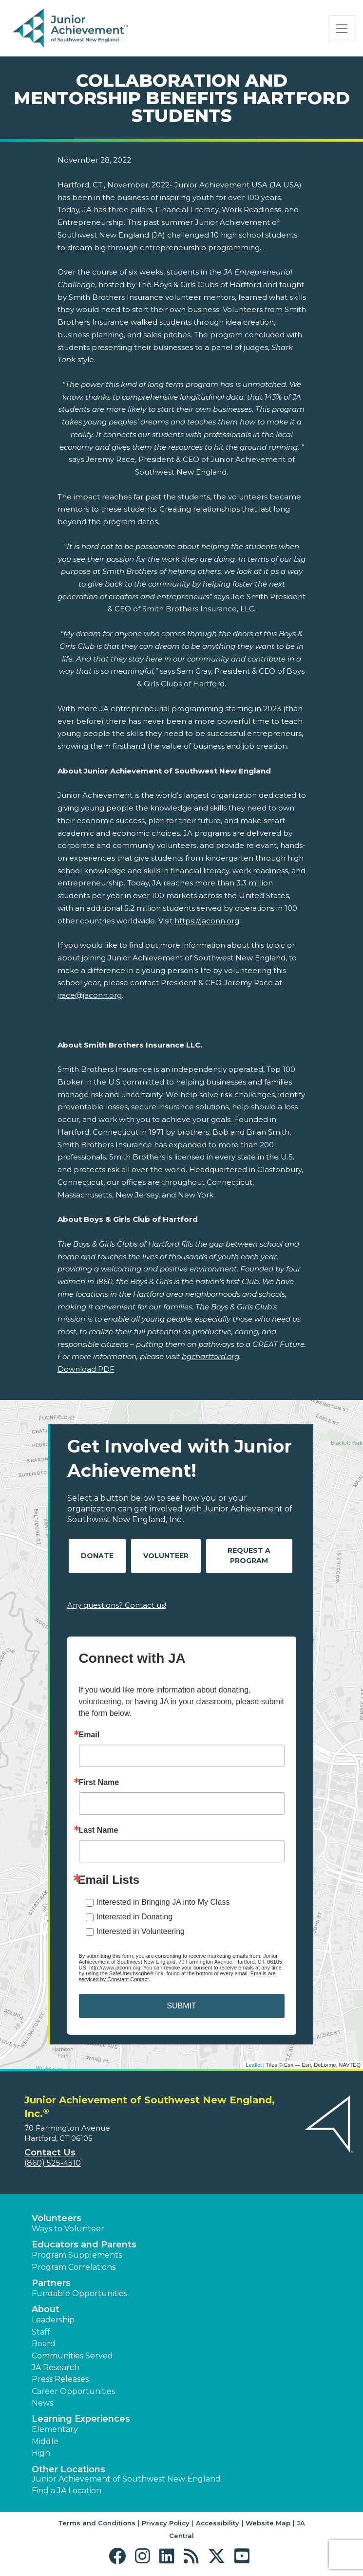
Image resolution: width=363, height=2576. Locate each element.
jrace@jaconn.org (89, 995)
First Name (99, 1782)
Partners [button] (51, 2283)
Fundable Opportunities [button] (79, 2293)
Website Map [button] (268, 2523)
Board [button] (44, 2343)
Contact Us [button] (50, 2152)
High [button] (41, 2453)
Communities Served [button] (72, 2355)
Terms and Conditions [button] (96, 2523)
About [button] (45, 2309)
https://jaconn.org (206, 920)
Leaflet (254, 2065)
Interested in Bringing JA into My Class (163, 1902)
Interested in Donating (134, 1917)
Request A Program (249, 1555)
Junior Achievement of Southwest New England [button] (126, 2479)
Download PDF (86, 1369)
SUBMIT (181, 2006)
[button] (120, 2556)
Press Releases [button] (60, 2379)
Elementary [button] (55, 2429)
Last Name (98, 1830)
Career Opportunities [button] (73, 2391)
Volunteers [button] (56, 2218)
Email (89, 1735)
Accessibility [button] (217, 2523)
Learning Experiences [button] (81, 2418)
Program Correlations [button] (73, 2267)
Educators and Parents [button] (84, 2244)
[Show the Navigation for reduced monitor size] (341, 28)
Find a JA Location (66, 2490)
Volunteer (166, 1555)
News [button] (42, 2403)
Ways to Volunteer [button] (68, 2228)
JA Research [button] (55, 2367)
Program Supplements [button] (77, 2255)
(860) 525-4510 (52, 2163)
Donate (97, 1555)
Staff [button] (41, 2332)
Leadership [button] (53, 2319)
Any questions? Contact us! (116, 1605)
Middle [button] (45, 2441)
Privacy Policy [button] (166, 2523)
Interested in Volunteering (140, 1931)
